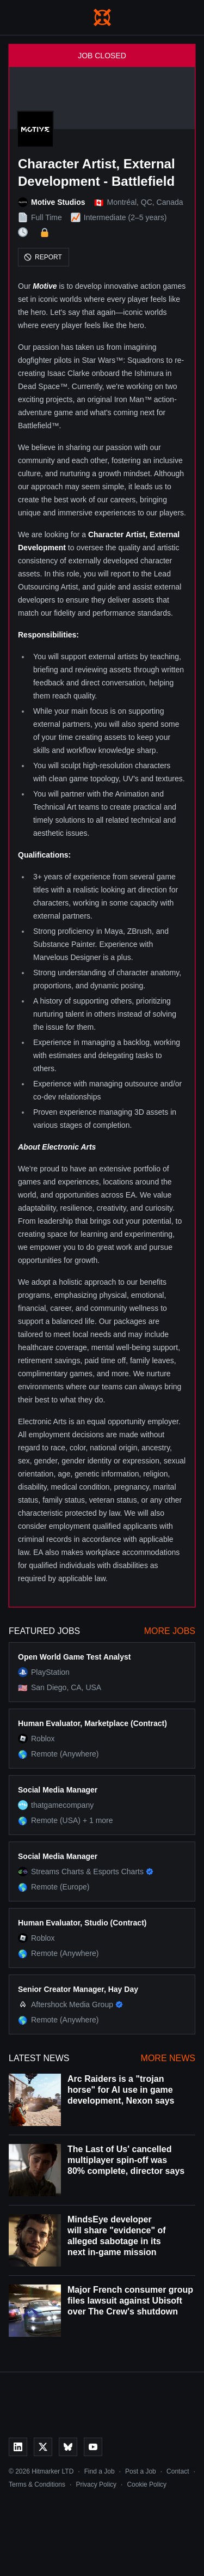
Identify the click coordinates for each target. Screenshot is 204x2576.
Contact (177, 2471)
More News (168, 2058)
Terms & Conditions (37, 2484)
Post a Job (140, 2471)
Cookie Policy (146, 2484)
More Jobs (169, 1631)
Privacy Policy (96, 2484)
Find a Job (99, 2471)
